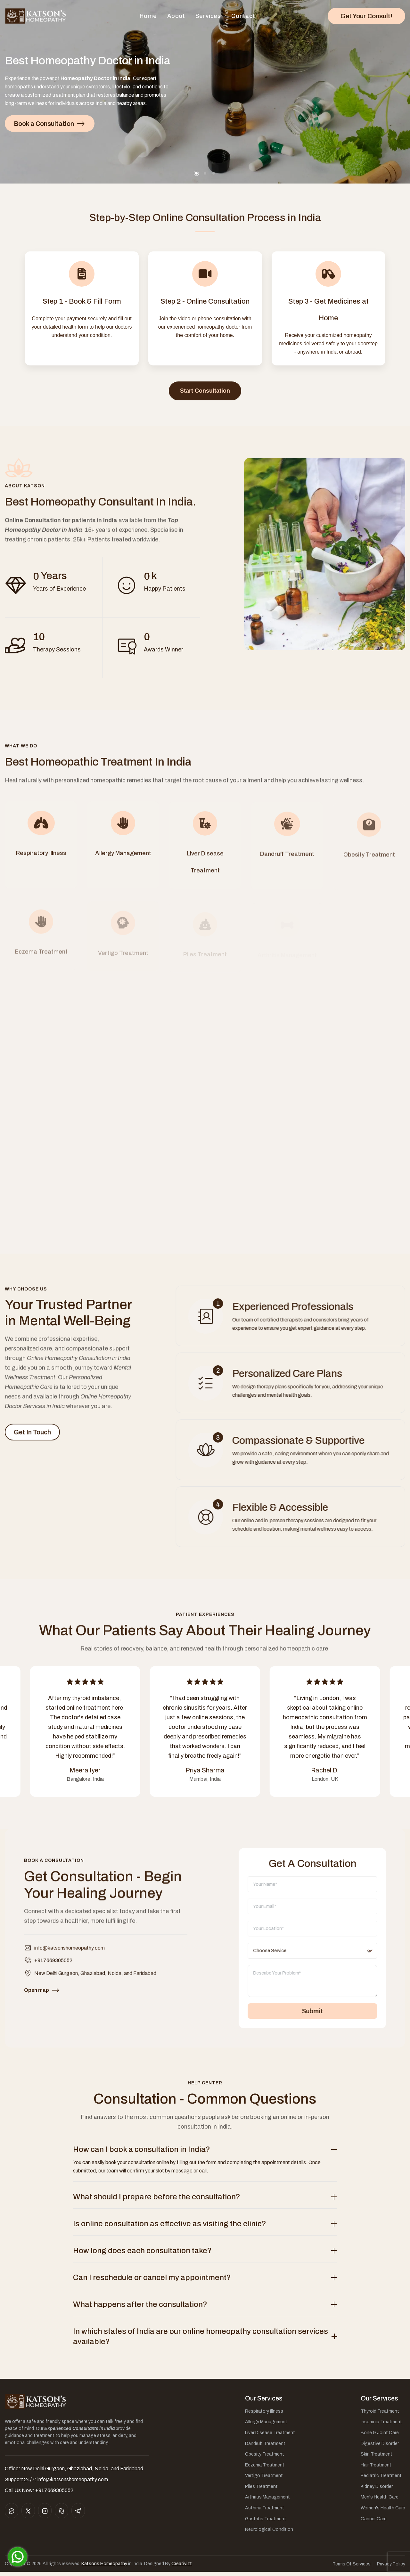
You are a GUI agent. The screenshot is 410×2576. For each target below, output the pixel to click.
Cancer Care (374, 2522)
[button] (196, 173)
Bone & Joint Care (380, 2436)
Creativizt (181, 2567)
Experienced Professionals (303, 1307)
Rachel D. (325, 1774)
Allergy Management (266, 2425)
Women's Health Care (383, 2511)
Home (148, 16)
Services (208, 16)
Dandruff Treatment (265, 2447)
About (176, 16)
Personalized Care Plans (298, 1374)
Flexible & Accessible (290, 1510)
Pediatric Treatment (381, 2479)
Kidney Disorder (377, 2490)
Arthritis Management (267, 2501)
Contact (243, 16)
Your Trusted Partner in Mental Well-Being (60, 1328)
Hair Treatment (376, 2468)
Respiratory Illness (264, 2415)
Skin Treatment (376, 2458)
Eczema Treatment (264, 2468)
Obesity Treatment (264, 2458)
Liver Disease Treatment (270, 2436)
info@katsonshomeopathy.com (69, 1957)
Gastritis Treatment (265, 2522)
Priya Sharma (205, 1774)
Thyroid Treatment (380, 2415)
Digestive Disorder (380, 2447)
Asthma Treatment (264, 2511)
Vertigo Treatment (264, 2479)
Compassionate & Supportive (308, 1442)
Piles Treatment (261, 2490)
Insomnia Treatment (381, 2425)
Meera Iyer (85, 1774)
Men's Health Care (379, 2501)
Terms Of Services (351, 2567)
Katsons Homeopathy (104, 2567)
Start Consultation (205, 391)
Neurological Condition (269, 2533)
